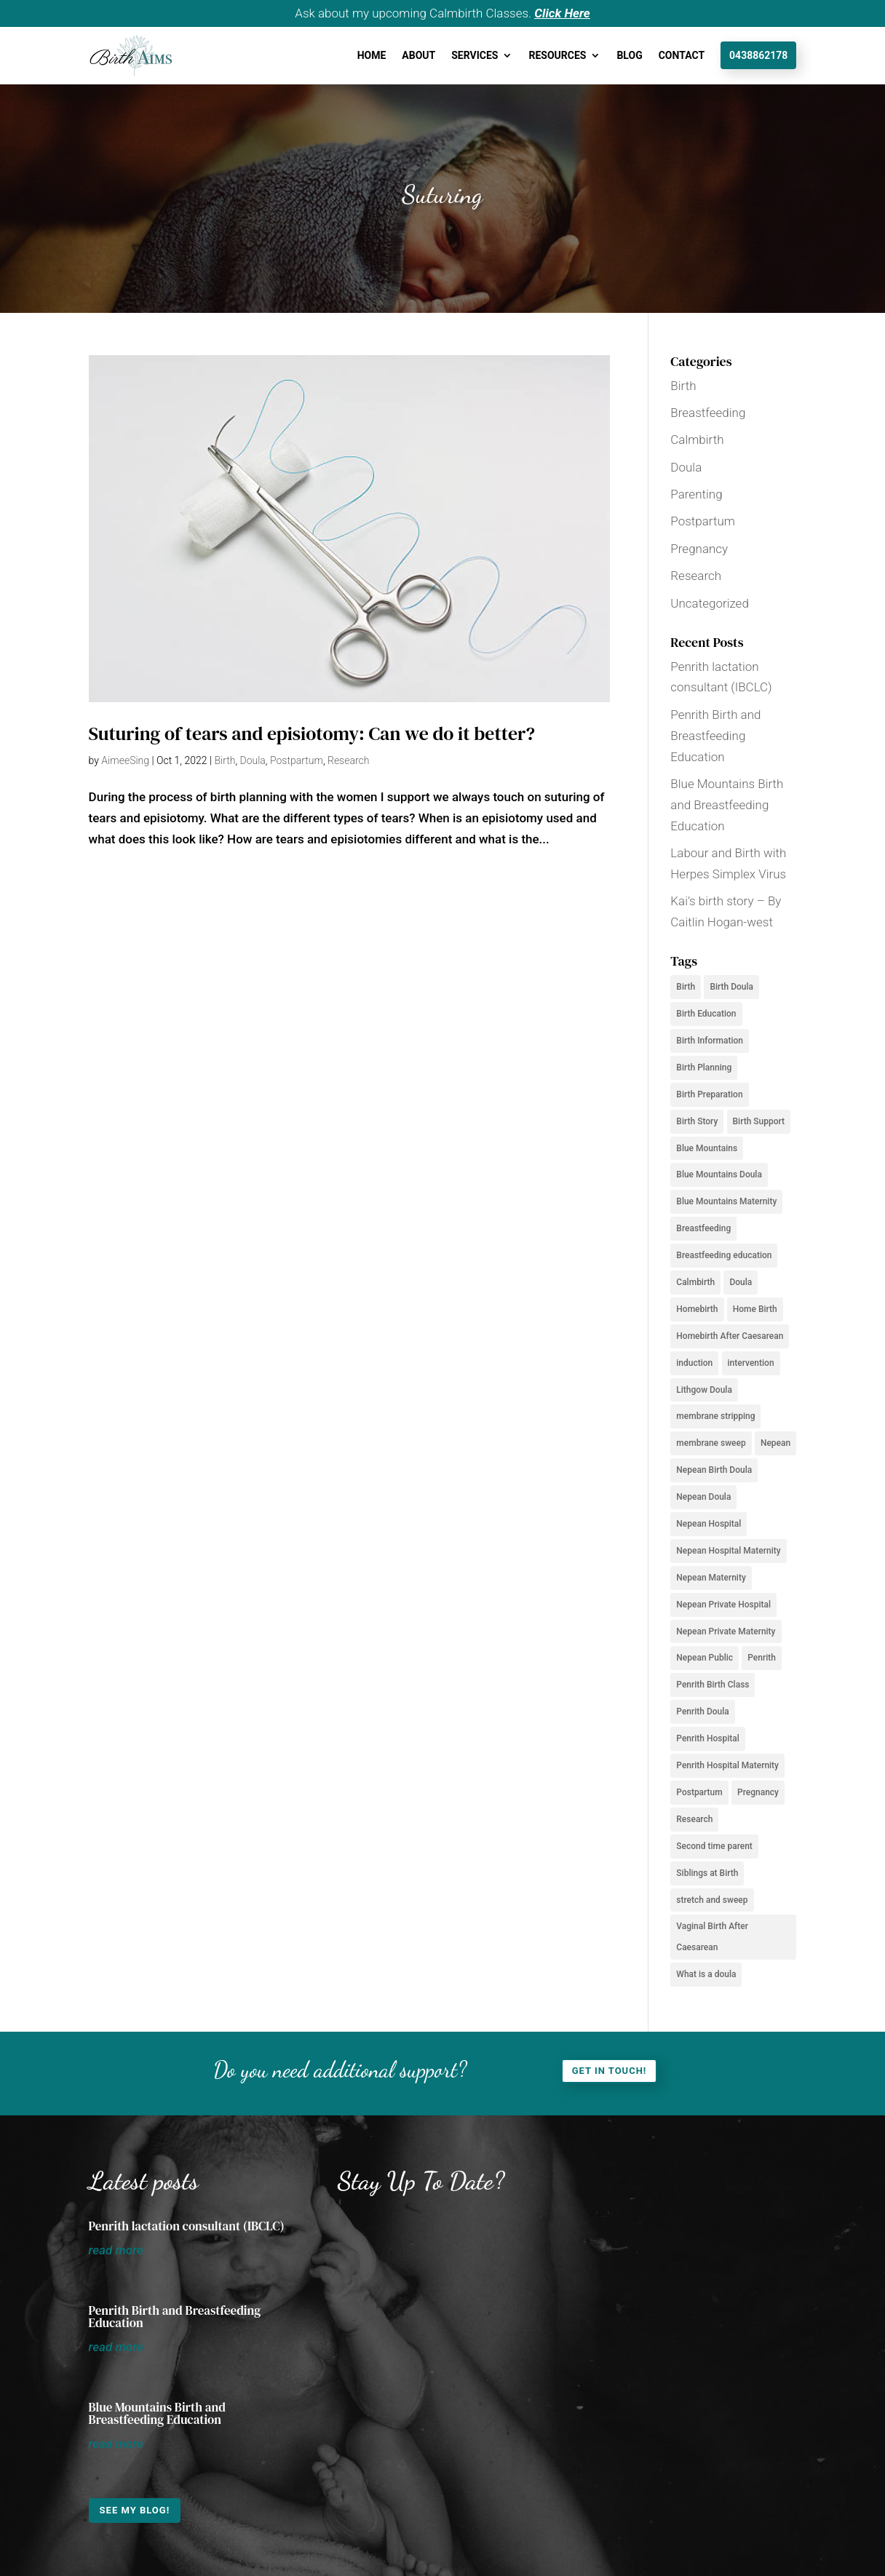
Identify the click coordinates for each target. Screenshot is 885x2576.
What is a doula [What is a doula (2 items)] (706, 1974)
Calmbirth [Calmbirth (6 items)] (695, 1282)
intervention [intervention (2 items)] (751, 1363)
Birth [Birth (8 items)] (685, 987)
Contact (682, 55)
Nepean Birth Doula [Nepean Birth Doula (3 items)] (714, 1470)
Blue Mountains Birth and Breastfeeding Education (726, 804)
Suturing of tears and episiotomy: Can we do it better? (312, 733)
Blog (629, 55)
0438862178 (758, 55)
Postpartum (296, 760)
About (418, 55)
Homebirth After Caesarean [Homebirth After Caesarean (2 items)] (729, 1336)
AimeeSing (125, 760)
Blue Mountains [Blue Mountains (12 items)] (706, 1148)
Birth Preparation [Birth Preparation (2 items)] (709, 1094)
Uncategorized (709, 603)
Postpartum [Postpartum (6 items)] (699, 1792)
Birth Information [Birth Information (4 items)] (709, 1040)
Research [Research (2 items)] (694, 1819)
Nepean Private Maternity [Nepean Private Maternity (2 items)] (725, 1631)
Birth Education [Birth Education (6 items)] (706, 1014)
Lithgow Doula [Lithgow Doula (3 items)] (704, 1390)
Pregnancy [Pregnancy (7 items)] (758, 1792)
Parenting (696, 494)
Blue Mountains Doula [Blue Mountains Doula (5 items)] (719, 1174)
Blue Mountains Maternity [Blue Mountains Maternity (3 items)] (726, 1201)
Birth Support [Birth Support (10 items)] (759, 1121)
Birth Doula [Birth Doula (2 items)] (731, 987)
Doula (253, 760)
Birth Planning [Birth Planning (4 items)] (703, 1067)
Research (348, 760)
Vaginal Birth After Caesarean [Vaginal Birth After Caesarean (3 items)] (712, 1936)
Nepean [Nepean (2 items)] (775, 1443)
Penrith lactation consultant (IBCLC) (187, 2226)
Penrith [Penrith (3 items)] (761, 1658)
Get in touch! (609, 2070)
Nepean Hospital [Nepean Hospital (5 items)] (708, 1524)
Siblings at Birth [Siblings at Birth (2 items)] (707, 1873)
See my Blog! (135, 2510)
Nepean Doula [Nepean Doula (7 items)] (703, 1497)
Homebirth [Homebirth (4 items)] (697, 1309)
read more (116, 2250)
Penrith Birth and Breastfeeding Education (715, 735)
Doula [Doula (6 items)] (740, 1282)
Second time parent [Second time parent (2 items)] (714, 1846)
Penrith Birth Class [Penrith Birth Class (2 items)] (712, 1684)
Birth (224, 760)
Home (371, 55)
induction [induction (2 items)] (694, 1363)
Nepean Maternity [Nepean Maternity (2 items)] (710, 1578)
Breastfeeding (707, 412)
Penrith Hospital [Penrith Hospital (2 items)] (707, 1738)
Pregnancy (699, 548)
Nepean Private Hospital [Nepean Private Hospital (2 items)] (723, 1604)
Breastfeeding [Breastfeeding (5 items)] (703, 1228)
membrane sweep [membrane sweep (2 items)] (710, 1443)
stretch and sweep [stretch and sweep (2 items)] (711, 1900)
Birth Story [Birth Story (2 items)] (697, 1121)
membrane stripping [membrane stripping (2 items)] (715, 1416)
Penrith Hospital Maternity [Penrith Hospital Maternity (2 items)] (727, 1765)
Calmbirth (696, 439)
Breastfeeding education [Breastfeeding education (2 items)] (723, 1255)
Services (474, 55)
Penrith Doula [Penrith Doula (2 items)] (702, 1711)
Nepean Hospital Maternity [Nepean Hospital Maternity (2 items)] (728, 1551)
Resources (557, 55)
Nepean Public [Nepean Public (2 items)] (704, 1658)
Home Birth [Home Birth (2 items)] (755, 1309)
